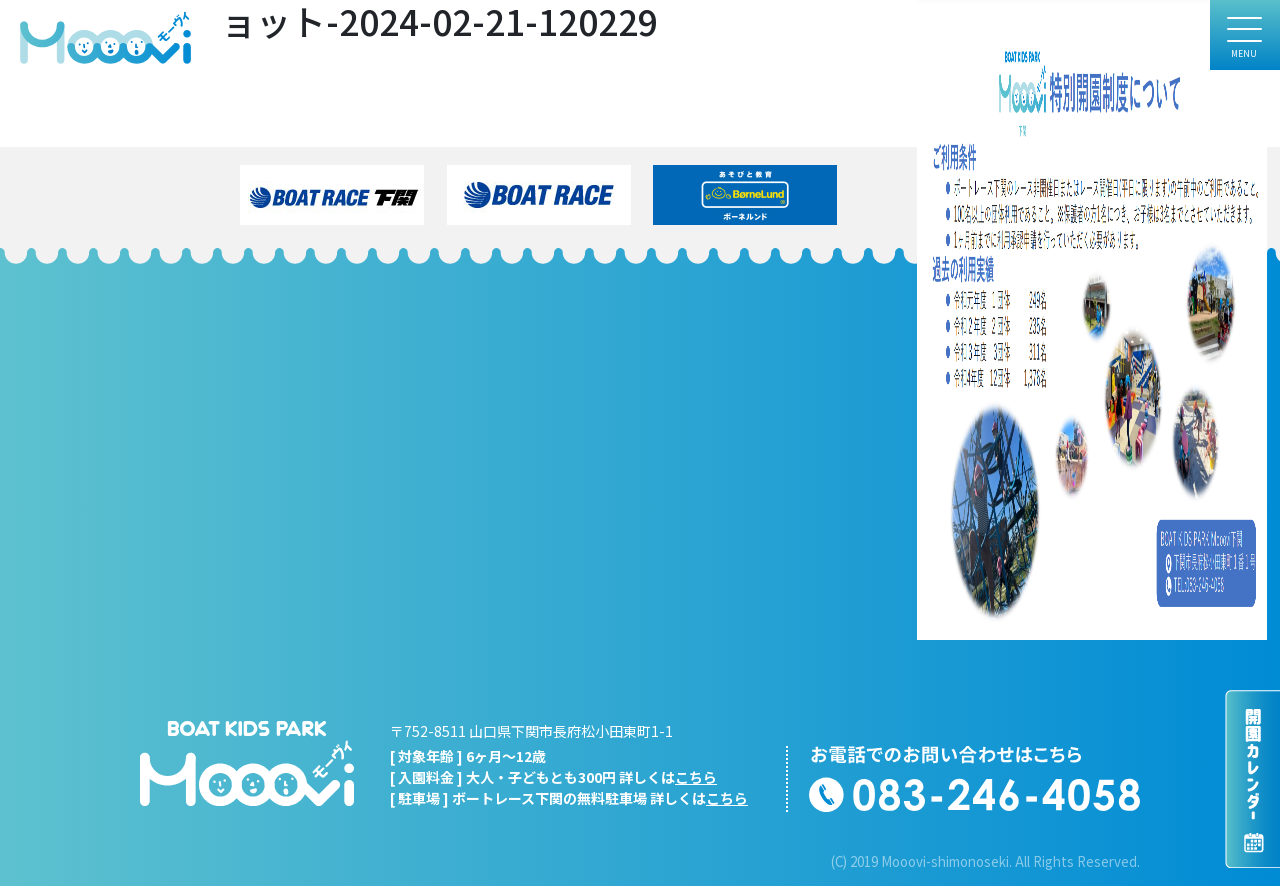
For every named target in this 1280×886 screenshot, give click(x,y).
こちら (696, 777)
